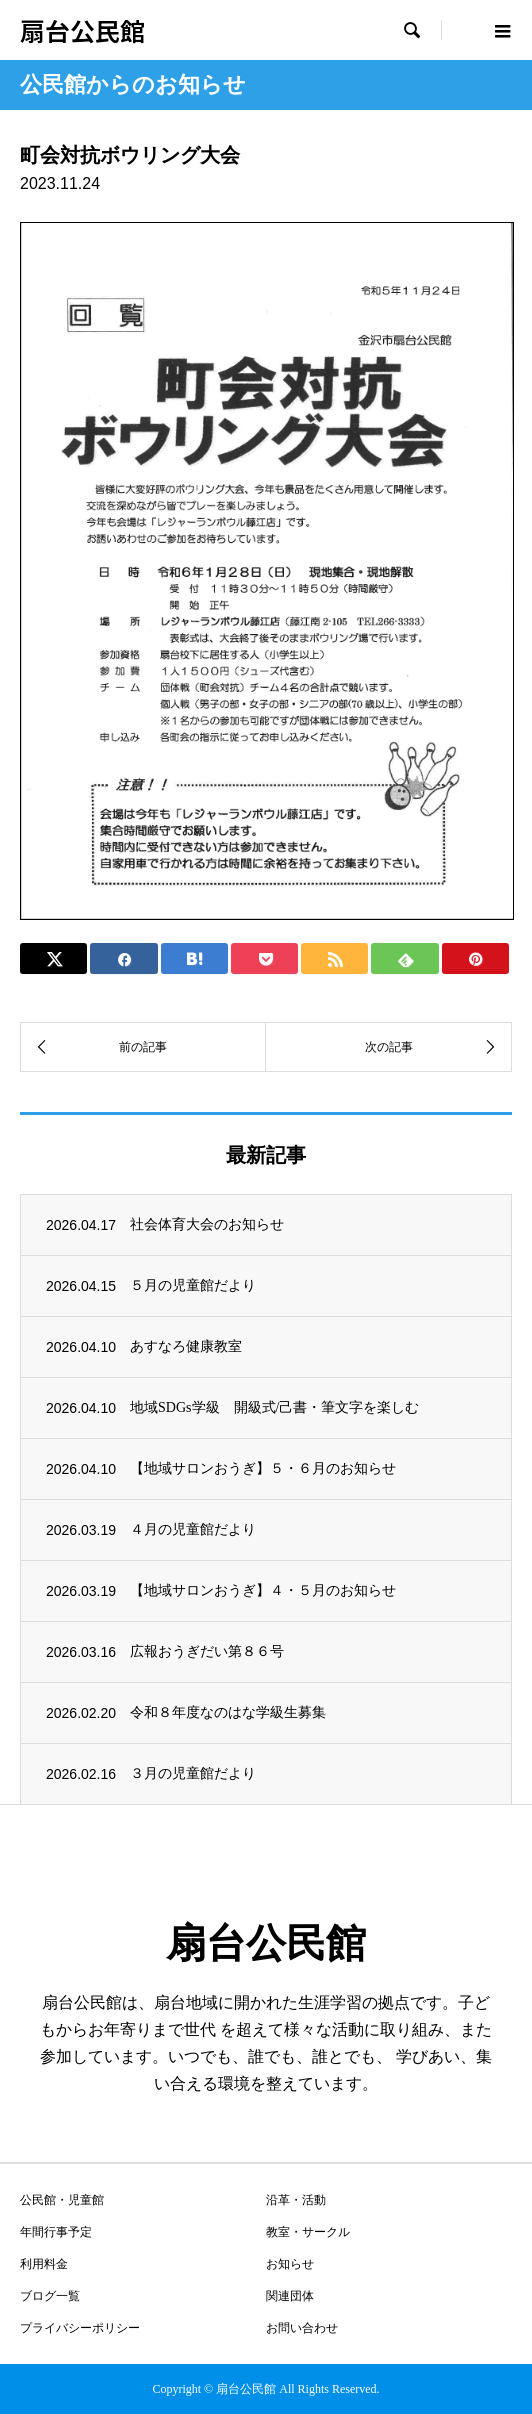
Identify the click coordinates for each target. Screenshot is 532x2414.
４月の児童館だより (193, 1529)
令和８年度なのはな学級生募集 (228, 1712)
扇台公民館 (82, 30)
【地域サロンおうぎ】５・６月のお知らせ (263, 1468)
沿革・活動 (296, 2200)
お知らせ (290, 2264)
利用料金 (44, 2264)
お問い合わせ (302, 2328)
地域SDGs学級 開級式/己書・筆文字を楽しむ (274, 1407)
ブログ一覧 (50, 2296)
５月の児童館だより (193, 1285)
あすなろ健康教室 (186, 1346)
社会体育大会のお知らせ (207, 1224)
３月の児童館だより (193, 1773)
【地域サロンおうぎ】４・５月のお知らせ (263, 1590)
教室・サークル (308, 2232)
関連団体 (290, 2296)
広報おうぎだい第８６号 (207, 1651)
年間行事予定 (56, 2232)
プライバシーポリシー (80, 2328)
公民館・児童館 (62, 2200)
